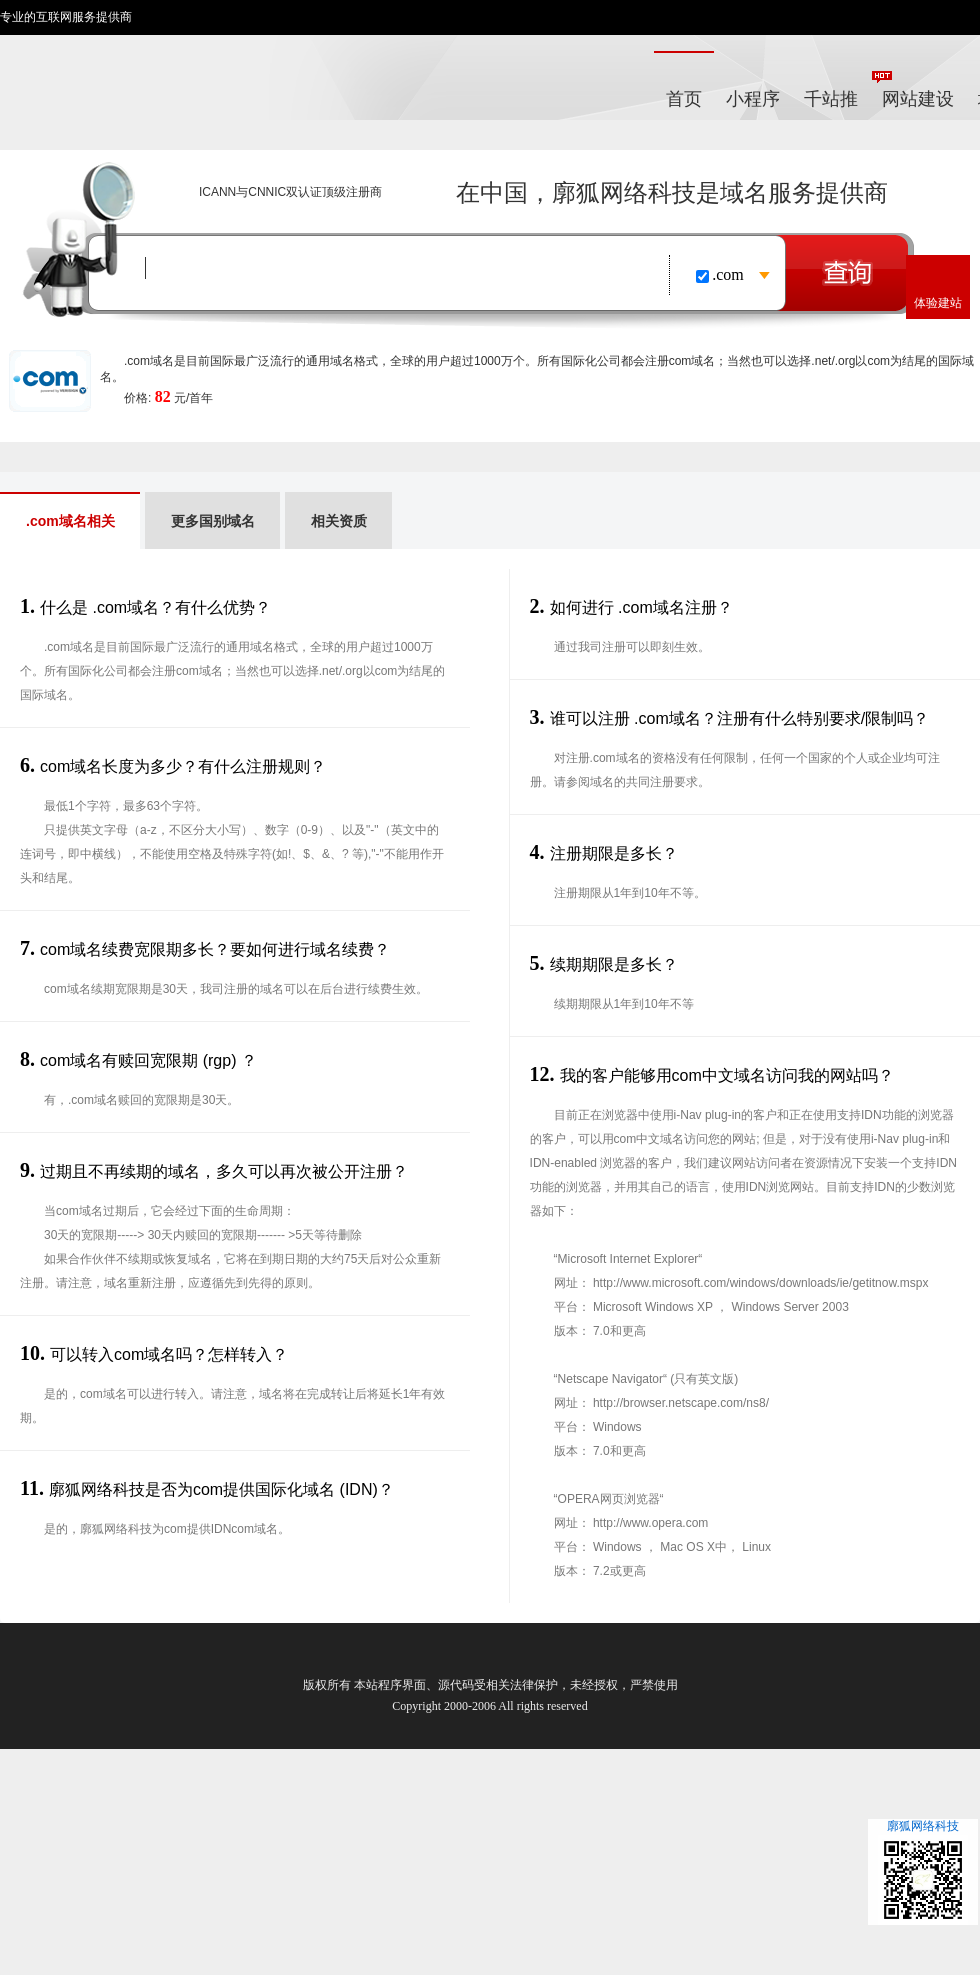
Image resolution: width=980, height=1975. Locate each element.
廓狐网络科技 (923, 1872)
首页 (684, 99)
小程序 (753, 99)
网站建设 (918, 99)
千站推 (837, 90)
